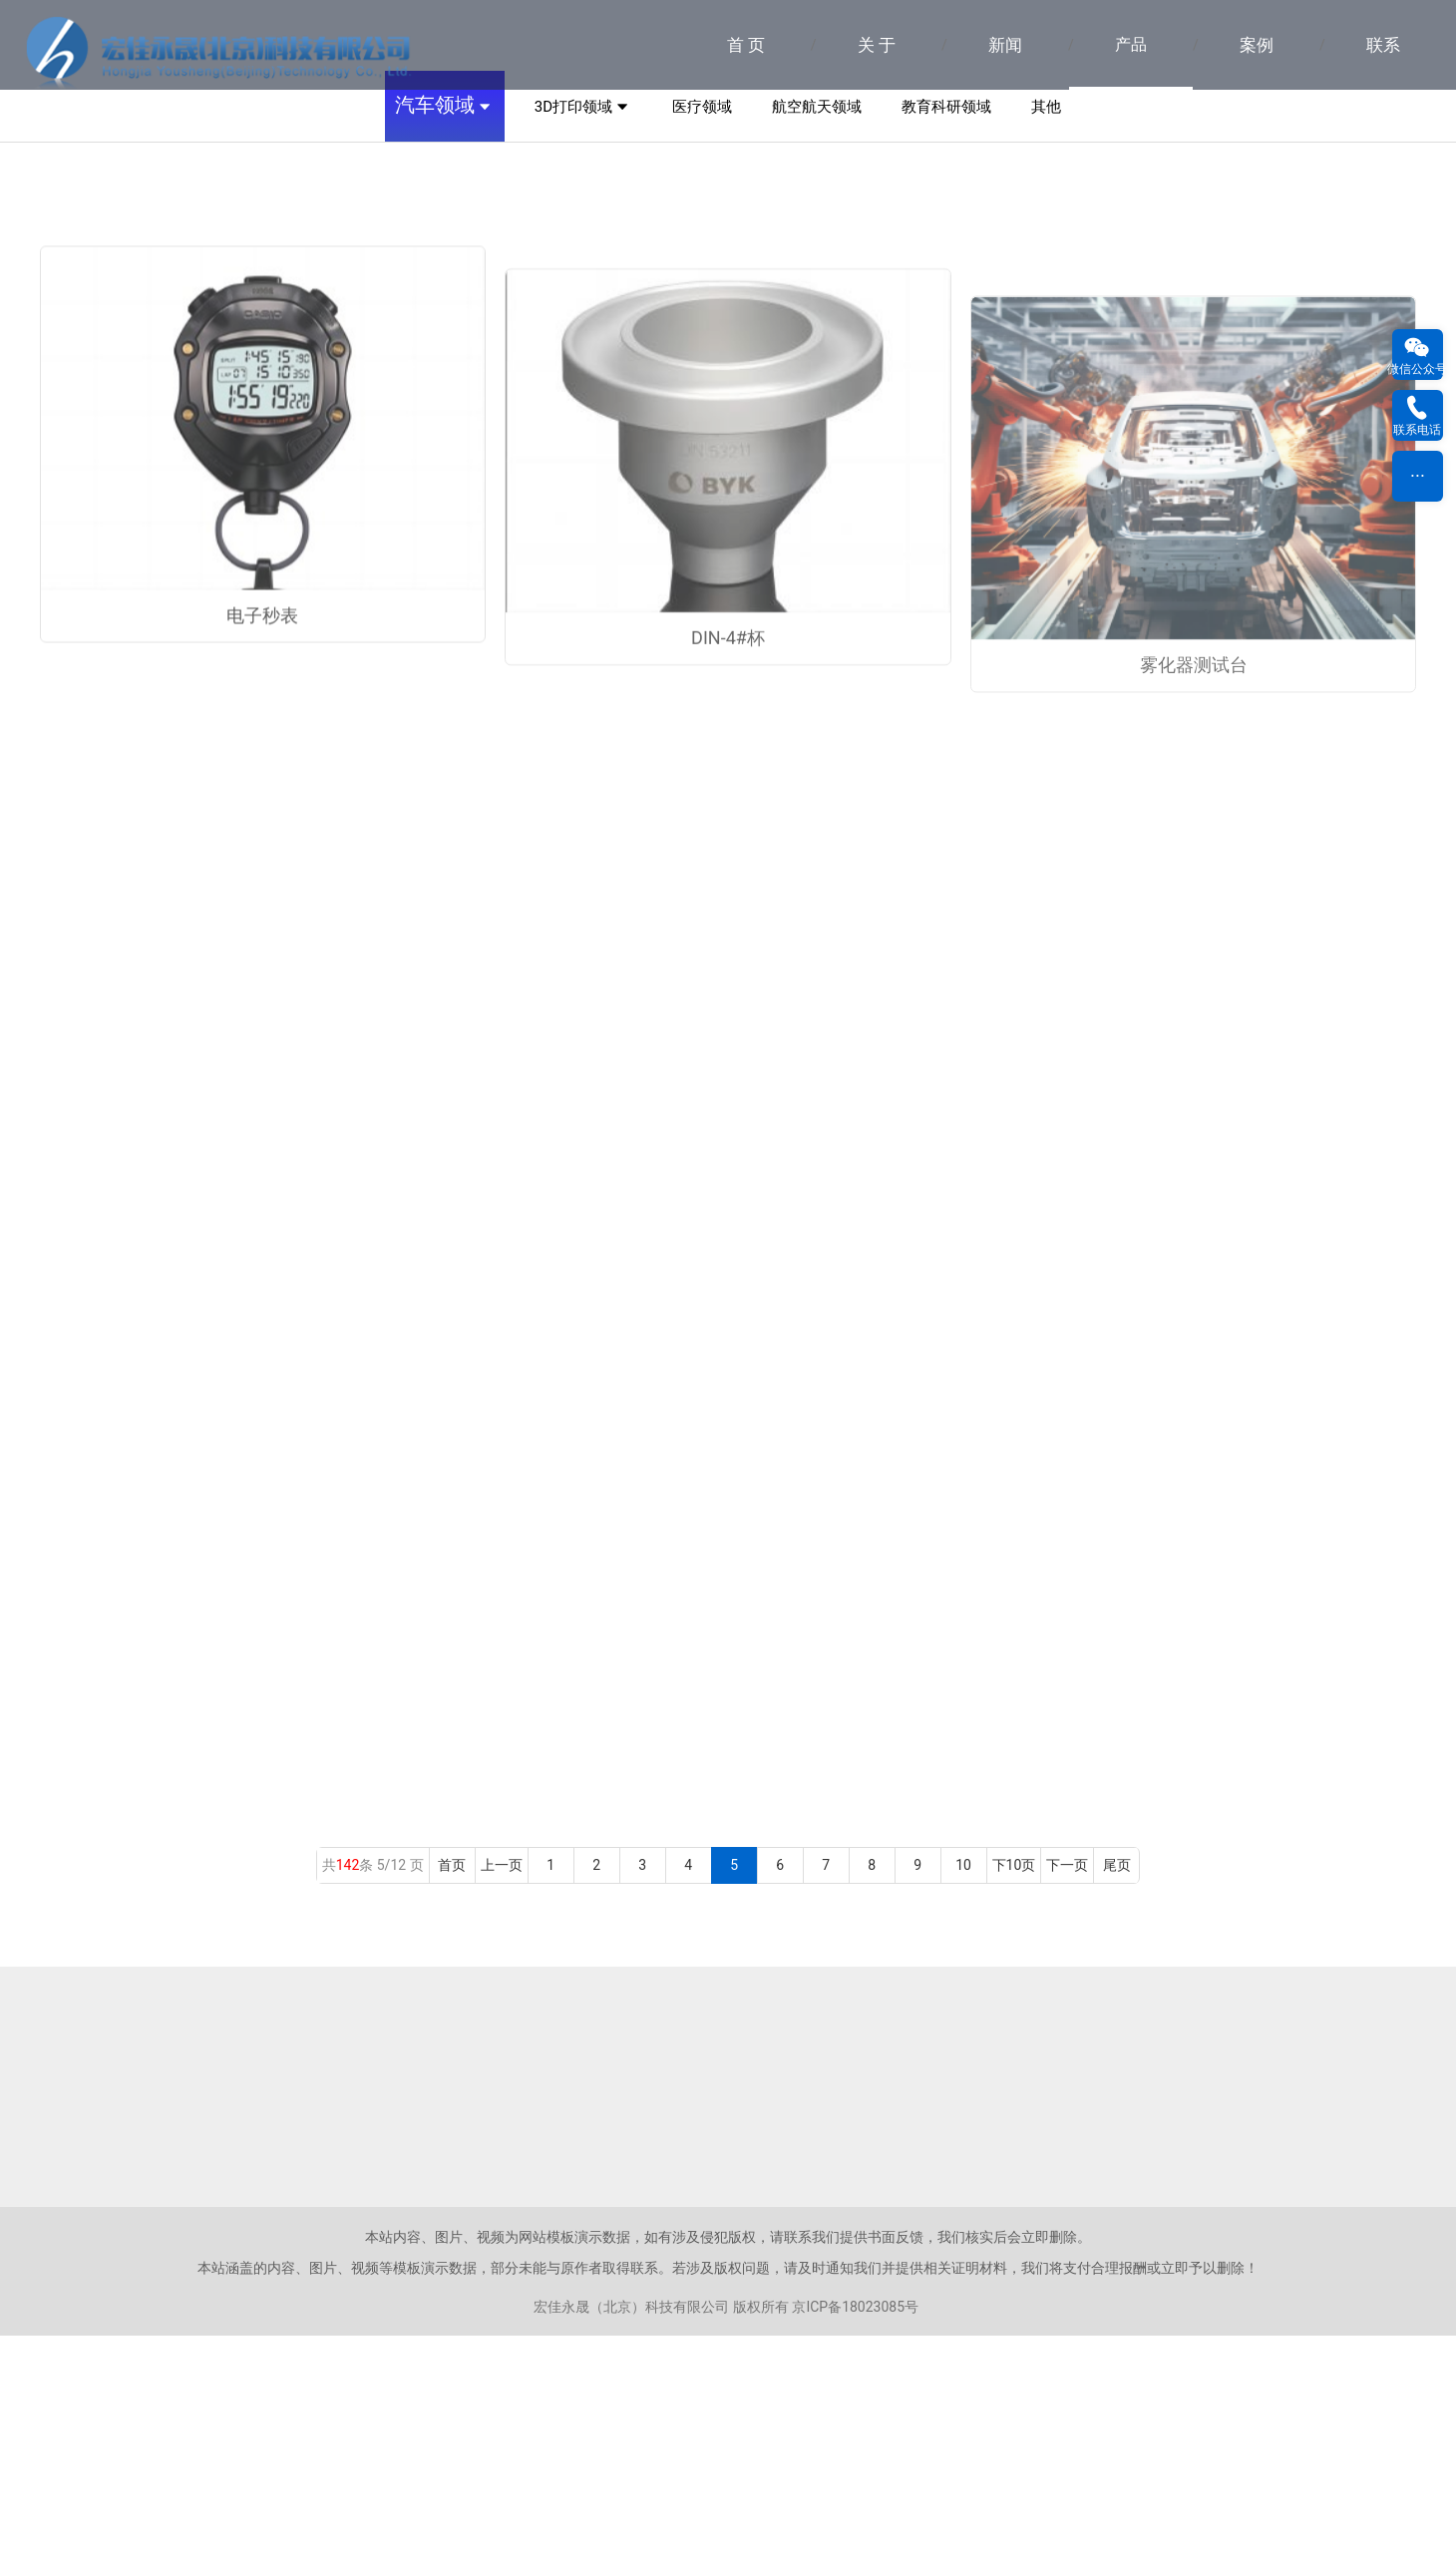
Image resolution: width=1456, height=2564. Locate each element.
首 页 (746, 45)
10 (963, 2093)
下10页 (1014, 2093)
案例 (1257, 45)
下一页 (1067, 2093)
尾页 (1117, 2093)
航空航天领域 (817, 334)
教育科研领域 (946, 334)
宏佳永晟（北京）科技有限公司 (631, 2535)
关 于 (877, 45)
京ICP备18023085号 (855, 2535)
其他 (1046, 334)
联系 (1383, 45)
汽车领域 (445, 335)
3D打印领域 (583, 334)
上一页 (502, 2093)
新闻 (1005, 45)
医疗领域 (702, 334)
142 (348, 2093)
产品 (1131, 44)
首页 (452, 2093)
